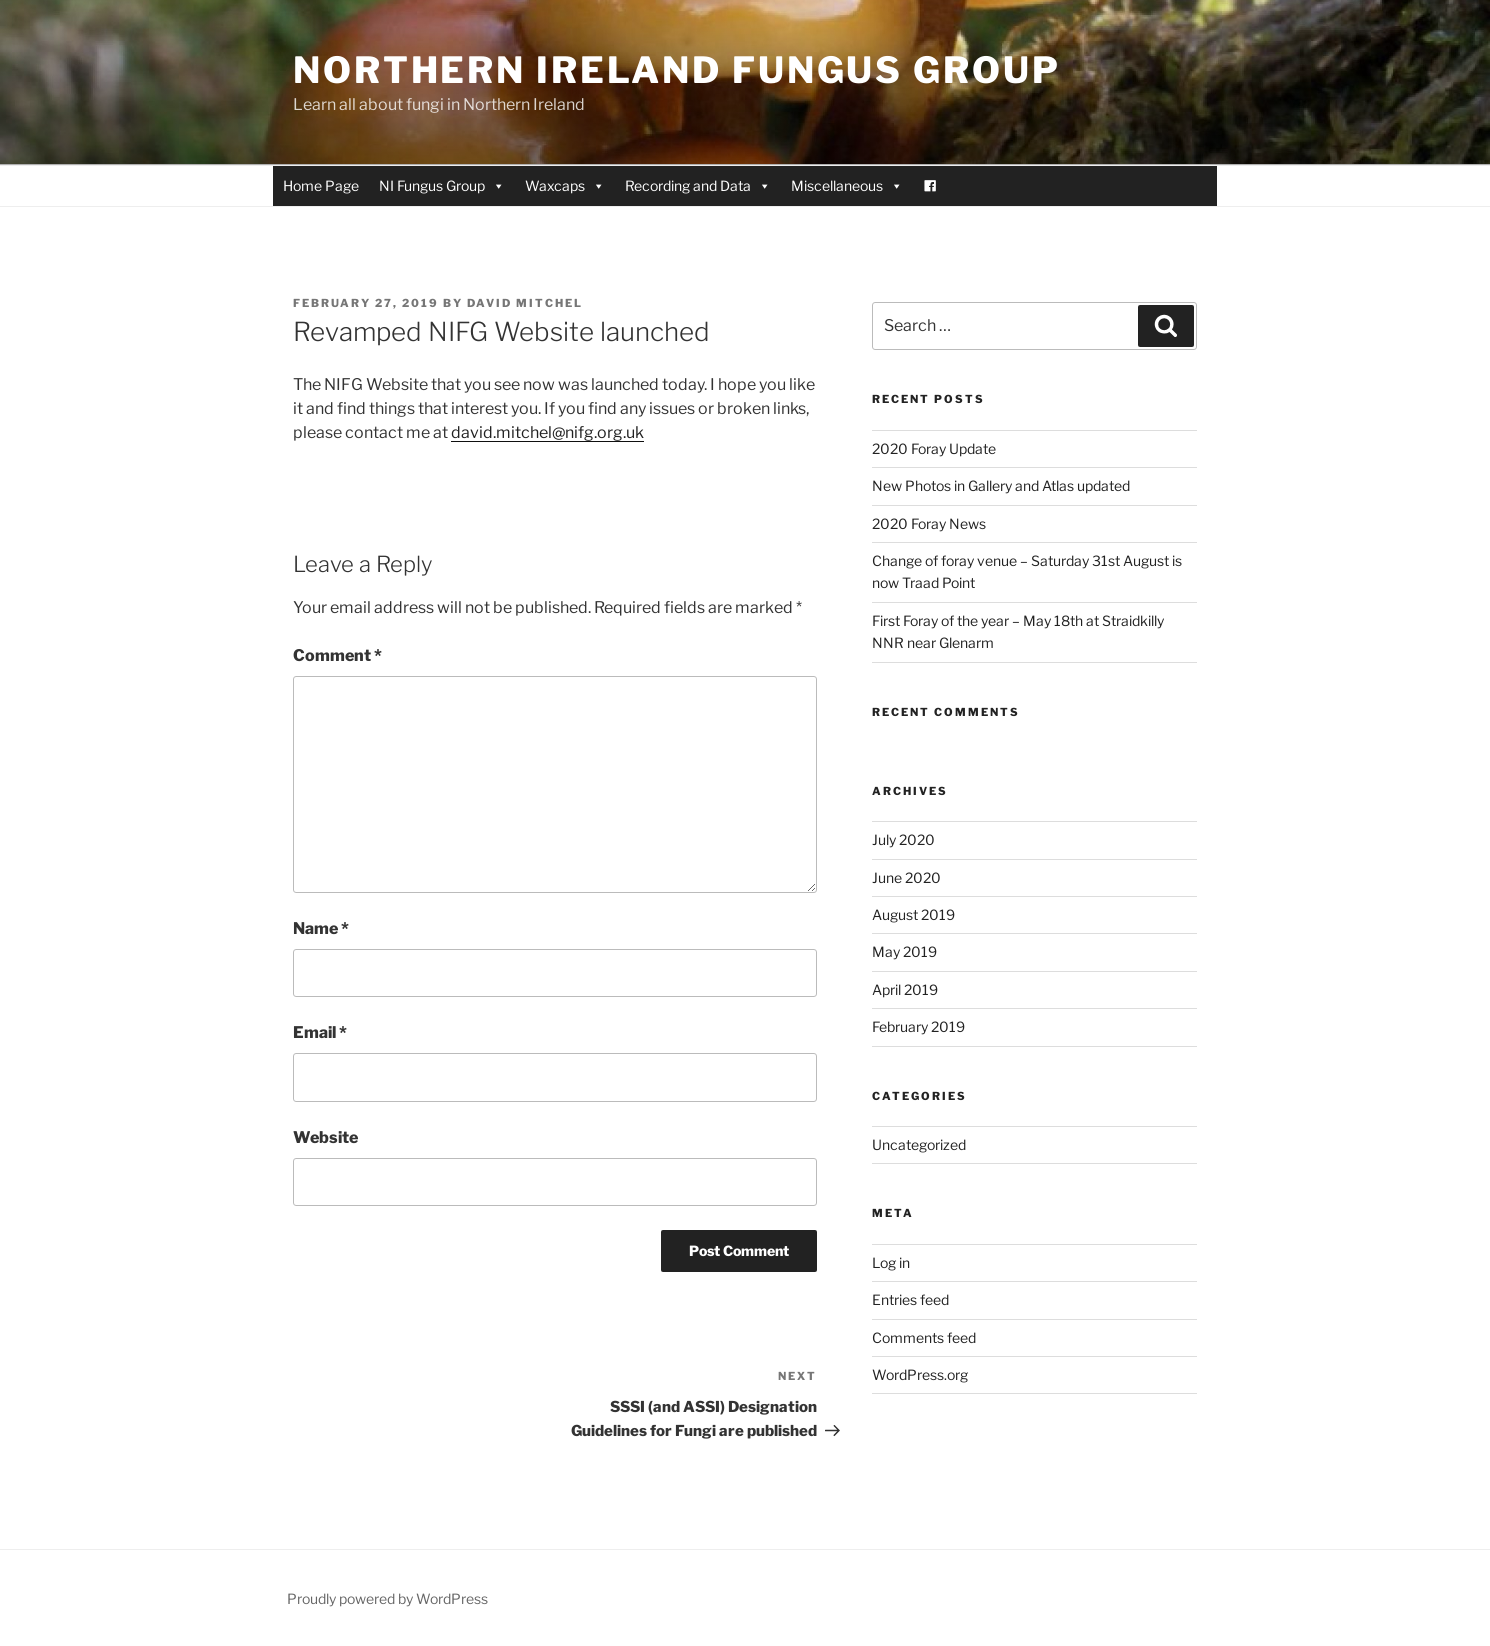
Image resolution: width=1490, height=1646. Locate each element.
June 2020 (906, 877)
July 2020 (903, 839)
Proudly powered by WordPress (387, 1598)
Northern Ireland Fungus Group (677, 70)
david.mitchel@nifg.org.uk (547, 432)
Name (321, 928)
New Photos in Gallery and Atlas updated (1001, 485)
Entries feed (910, 1299)
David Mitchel (525, 303)
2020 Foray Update (934, 448)
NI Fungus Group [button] (442, 186)
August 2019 (913, 914)
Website (325, 1137)
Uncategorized (919, 1144)
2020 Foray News (929, 523)
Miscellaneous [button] (847, 186)
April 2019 (905, 989)
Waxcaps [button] (565, 186)
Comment (337, 655)
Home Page (321, 185)
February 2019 (918, 1026)
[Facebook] (930, 186)
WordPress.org (920, 1374)
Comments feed (924, 1337)
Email (320, 1032)
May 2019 (904, 951)
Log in (891, 1262)
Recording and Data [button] (698, 186)
